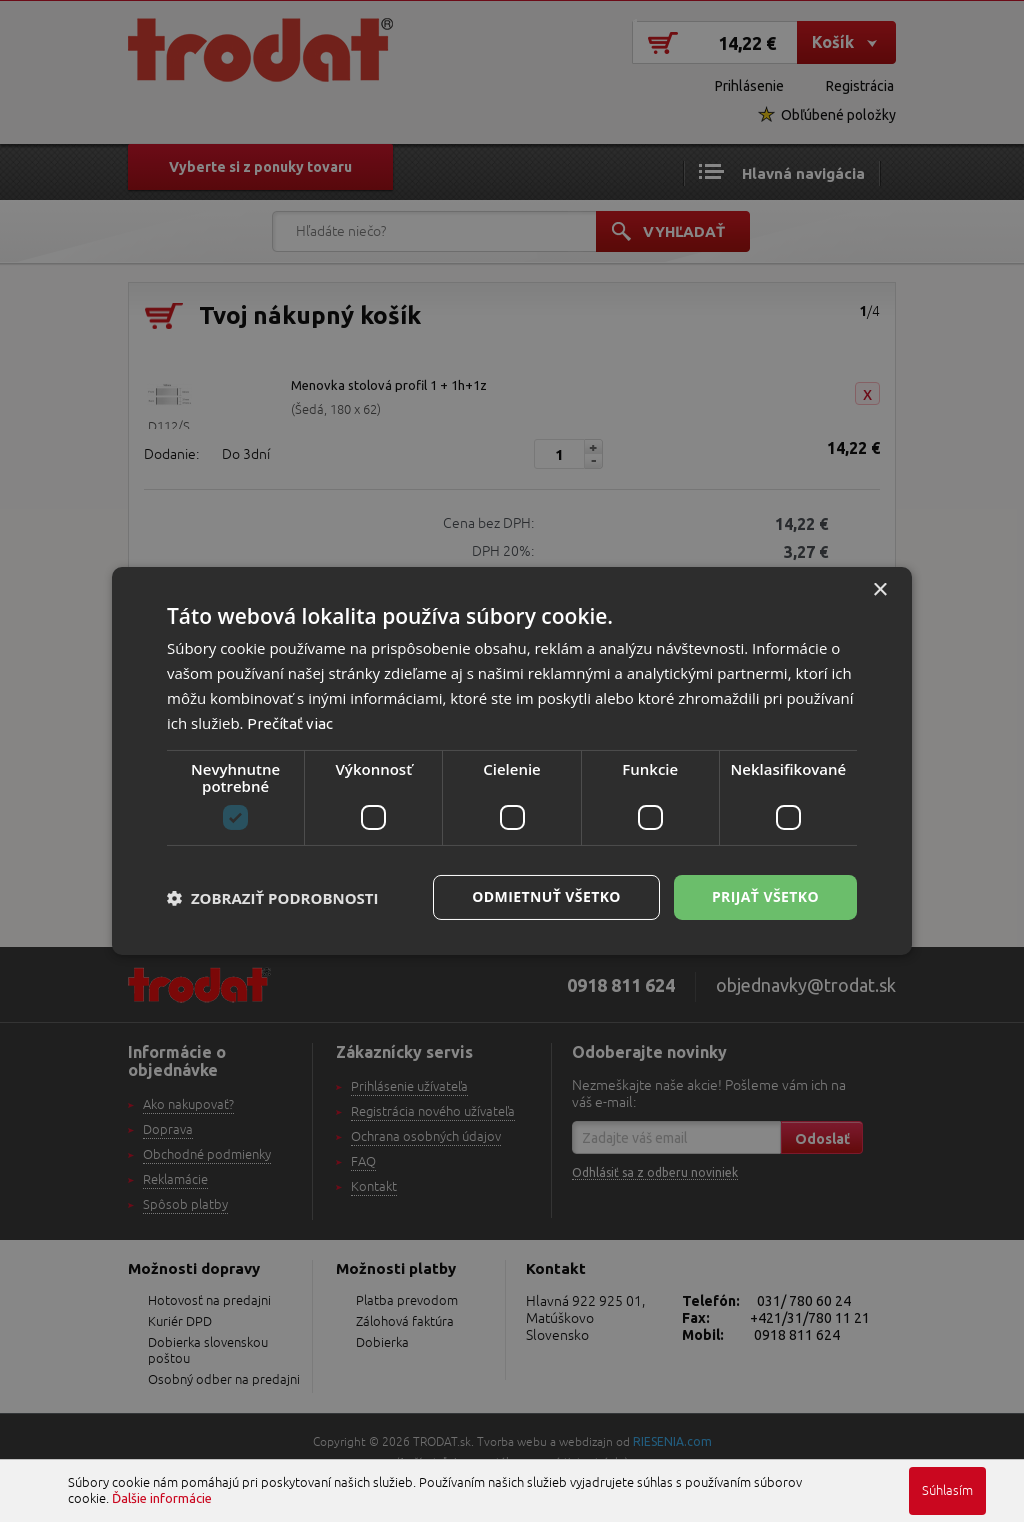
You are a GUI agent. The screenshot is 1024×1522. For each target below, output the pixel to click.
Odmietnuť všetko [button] (546, 896)
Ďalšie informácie (162, 1498)
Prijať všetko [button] (765, 896)
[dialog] (512, 761)
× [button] (879, 590)
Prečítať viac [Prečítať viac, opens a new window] (290, 723)
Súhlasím (947, 1491)
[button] (273, 898)
